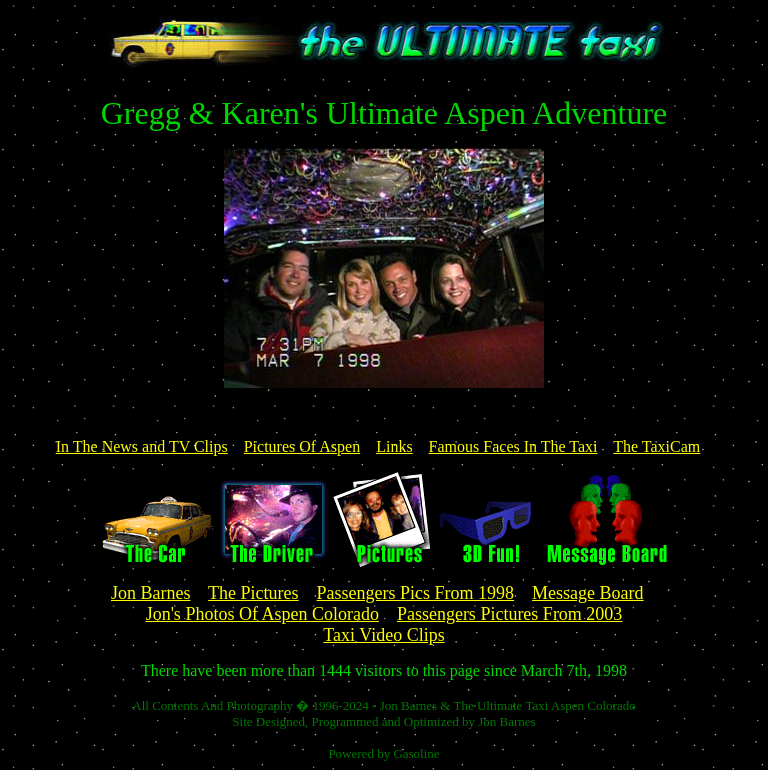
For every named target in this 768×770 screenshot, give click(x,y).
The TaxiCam (656, 446)
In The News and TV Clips (142, 446)
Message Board (587, 593)
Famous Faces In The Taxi (513, 446)
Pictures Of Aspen (302, 446)
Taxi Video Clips (383, 635)
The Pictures (253, 593)
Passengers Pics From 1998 (416, 593)
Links (394, 446)
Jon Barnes (151, 593)
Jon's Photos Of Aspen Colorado (262, 614)
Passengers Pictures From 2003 (509, 614)
